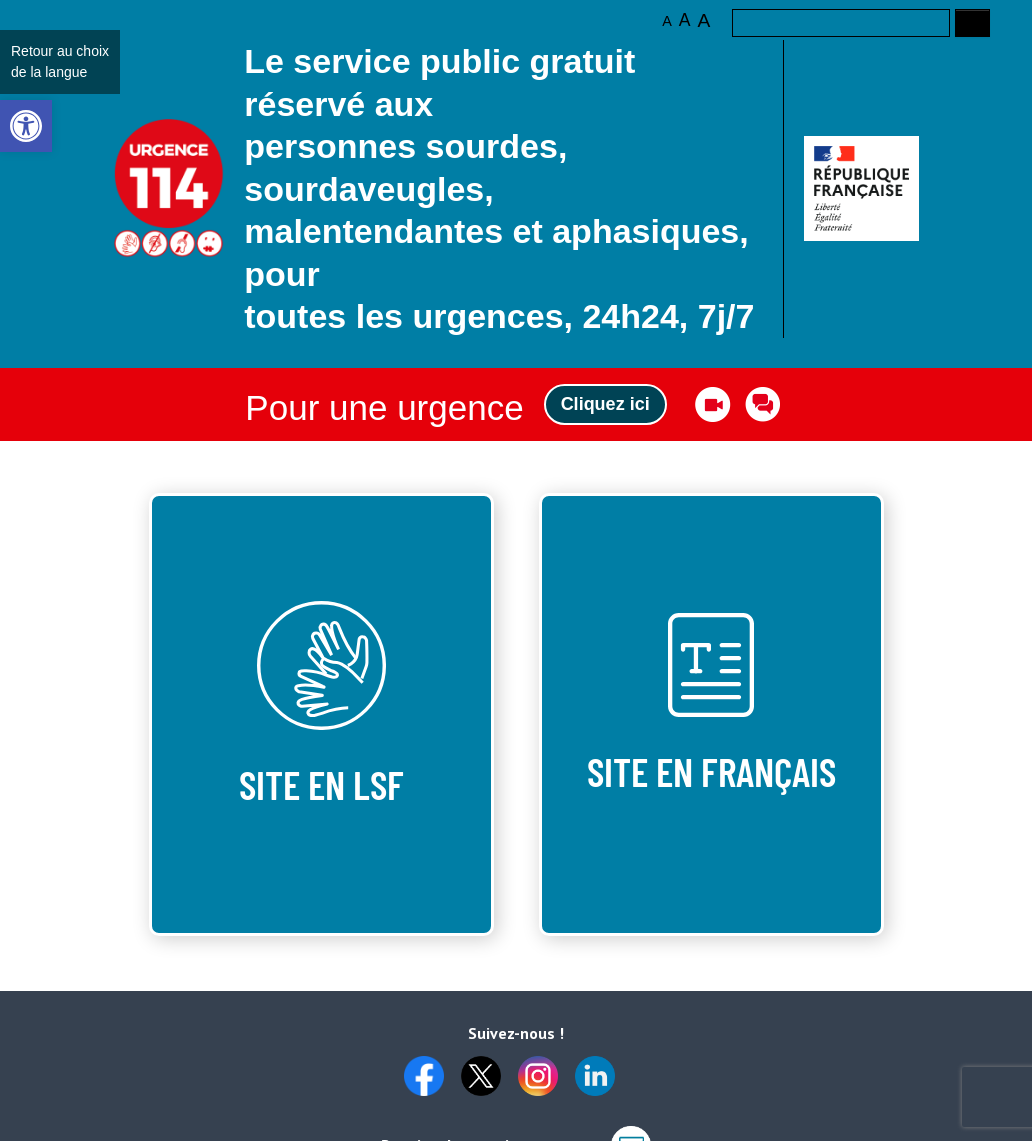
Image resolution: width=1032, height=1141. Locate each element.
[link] (26, 126)
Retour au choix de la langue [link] (60, 61)
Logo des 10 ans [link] (169, 188)
